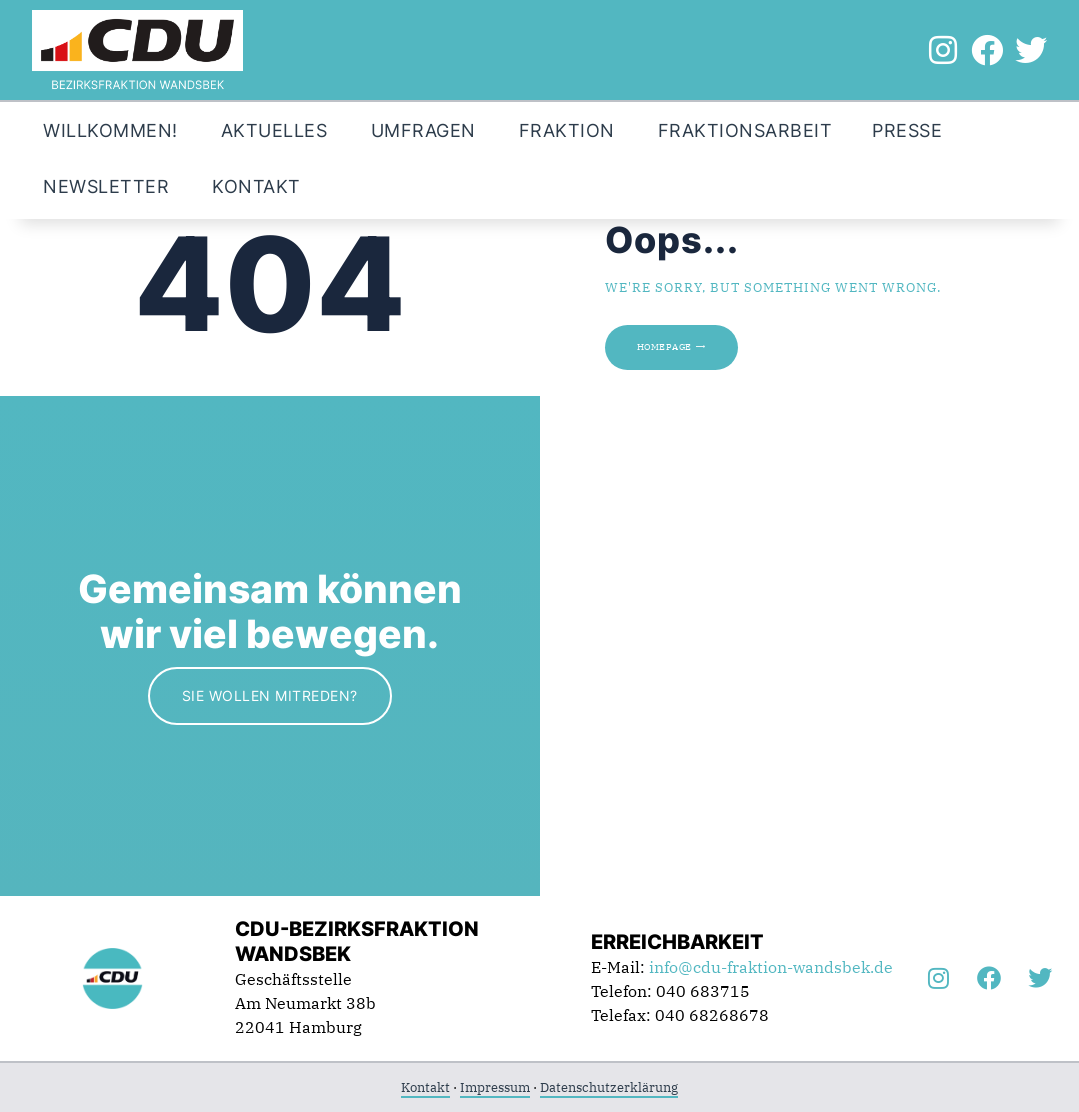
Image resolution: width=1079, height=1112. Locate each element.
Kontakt (425, 1087)
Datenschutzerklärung (609, 1087)
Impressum (495, 1087)
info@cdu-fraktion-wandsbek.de (771, 967)
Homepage (664, 347)
